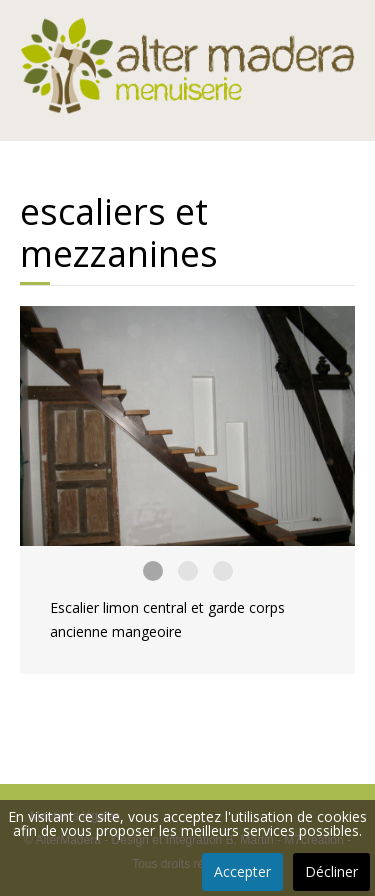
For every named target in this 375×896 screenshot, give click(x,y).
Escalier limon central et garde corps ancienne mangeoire (153, 571)
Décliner (331, 871)
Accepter (242, 871)
